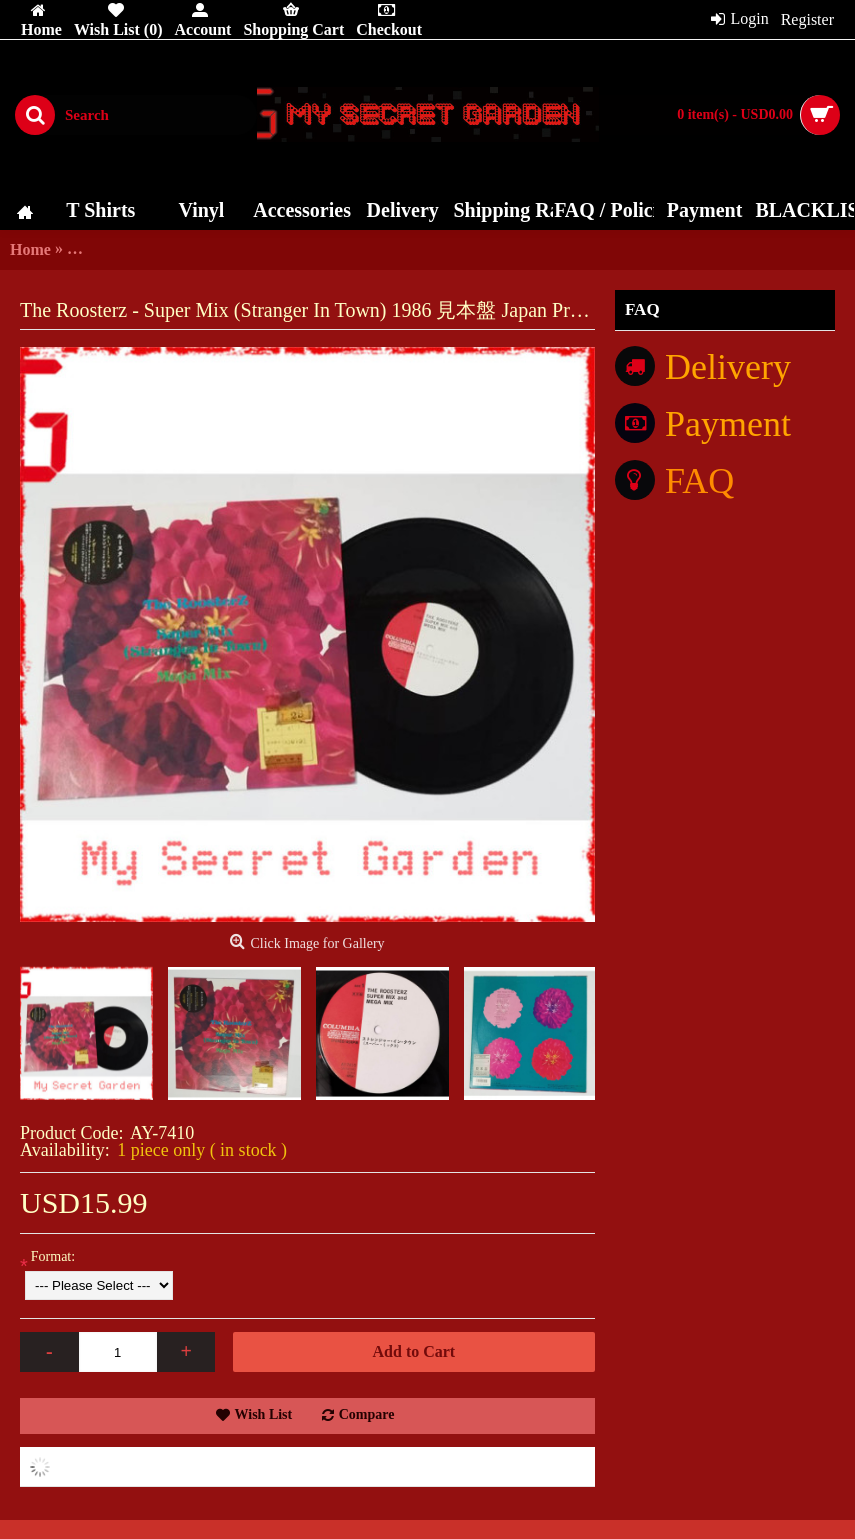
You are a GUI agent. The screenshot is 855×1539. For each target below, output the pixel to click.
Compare (367, 1414)
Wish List (264, 1414)
